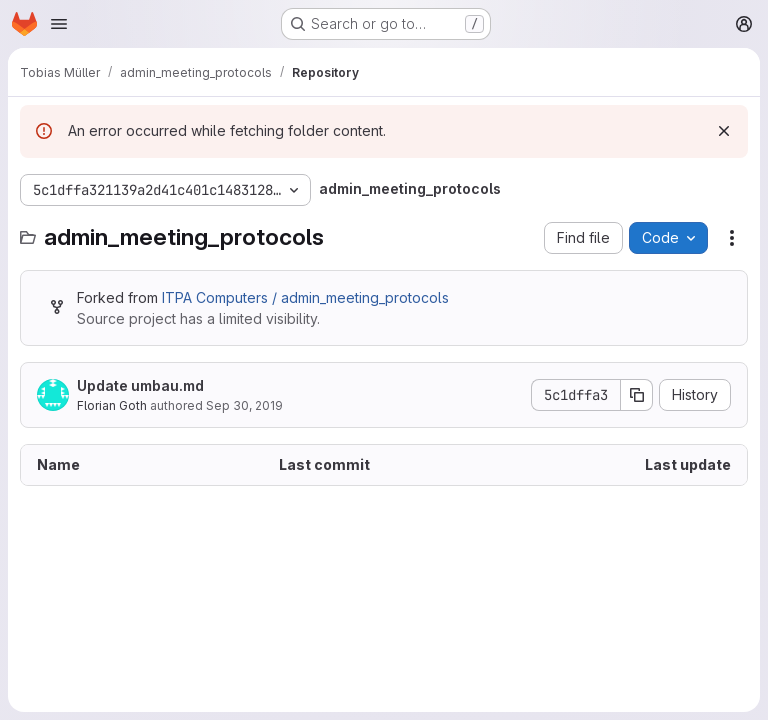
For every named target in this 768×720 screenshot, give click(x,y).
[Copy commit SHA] (637, 395)
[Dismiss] (724, 131)
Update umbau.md (140, 385)
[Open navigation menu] (59, 24)
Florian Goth (112, 405)
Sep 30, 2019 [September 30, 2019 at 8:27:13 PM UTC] (244, 405)
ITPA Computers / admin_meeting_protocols (305, 297)
